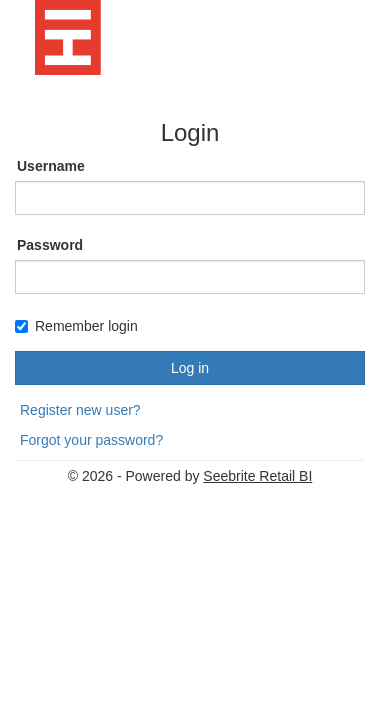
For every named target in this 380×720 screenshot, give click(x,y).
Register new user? (80, 410)
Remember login (76, 326)
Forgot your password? (91, 440)
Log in (190, 368)
